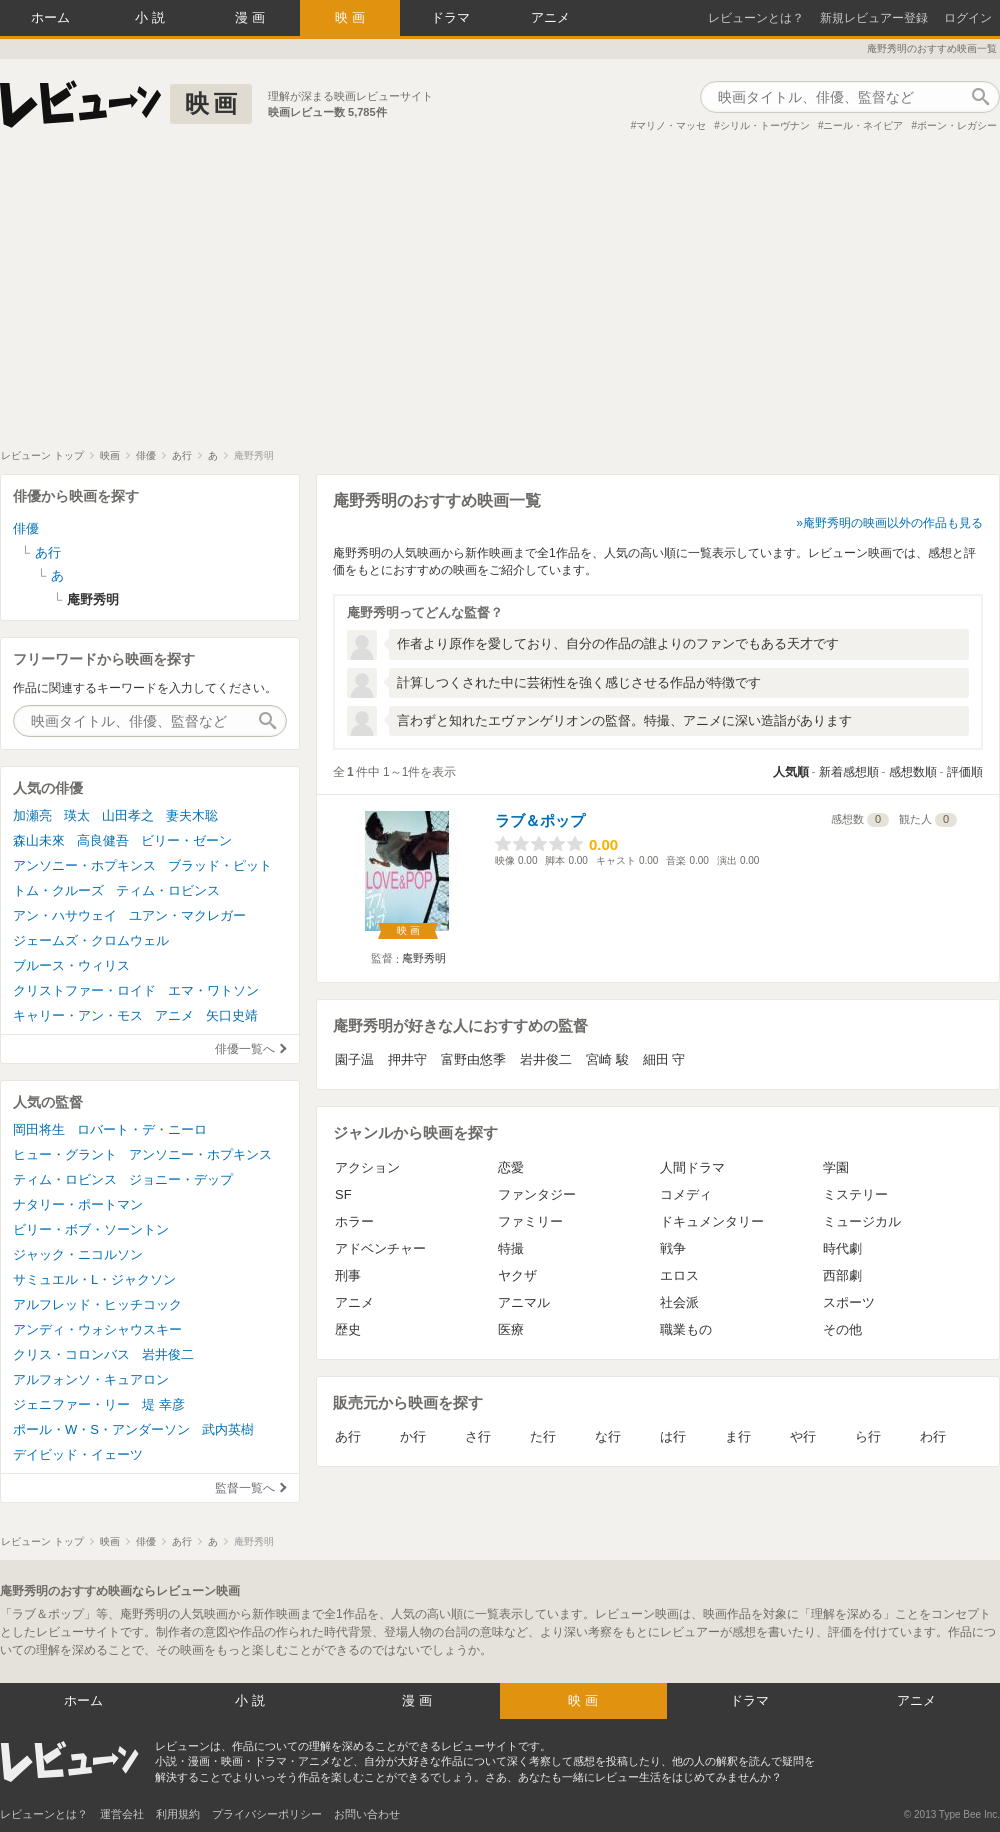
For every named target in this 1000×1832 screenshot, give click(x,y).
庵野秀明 (424, 958)
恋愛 (511, 1167)
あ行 (348, 1436)
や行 (803, 1436)
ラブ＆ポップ (540, 820)
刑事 (348, 1275)
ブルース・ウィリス (71, 965)
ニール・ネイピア (863, 125)
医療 (511, 1329)
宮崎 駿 (607, 1059)
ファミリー (530, 1221)
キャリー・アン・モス (78, 1015)
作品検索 (980, 97)
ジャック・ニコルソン (78, 1254)
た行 (543, 1436)
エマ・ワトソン (213, 990)
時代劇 (842, 1248)
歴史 (348, 1329)
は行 (673, 1436)
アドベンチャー (380, 1248)
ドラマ (450, 17)
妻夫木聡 (192, 815)
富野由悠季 (473, 1059)
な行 (608, 1436)
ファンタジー (537, 1194)
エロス (679, 1275)
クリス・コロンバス (71, 1354)
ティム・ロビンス (168, 890)
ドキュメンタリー (712, 1221)
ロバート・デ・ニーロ (142, 1129)
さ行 (478, 1436)
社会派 (679, 1302)
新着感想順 (849, 772)
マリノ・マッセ (671, 125)
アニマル (524, 1302)
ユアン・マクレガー (187, 915)
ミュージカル (862, 1221)
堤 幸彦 (163, 1404)
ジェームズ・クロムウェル (91, 940)
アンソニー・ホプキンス (84, 865)
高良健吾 (103, 840)
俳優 (26, 528)
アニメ (550, 17)
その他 (842, 1329)
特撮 (511, 1248)
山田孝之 (128, 815)
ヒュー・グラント (65, 1154)
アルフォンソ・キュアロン (91, 1379)
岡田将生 (39, 1129)
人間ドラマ (692, 1167)
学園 (836, 1167)
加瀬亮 (32, 815)
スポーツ (849, 1302)
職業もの (686, 1329)
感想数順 (913, 772)
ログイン (968, 18)
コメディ (686, 1194)
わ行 (933, 1436)
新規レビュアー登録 (874, 18)
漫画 (252, 17)
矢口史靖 (232, 1015)
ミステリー (855, 1194)
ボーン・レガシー (957, 125)
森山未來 (39, 840)
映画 (352, 17)
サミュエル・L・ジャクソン (94, 1279)
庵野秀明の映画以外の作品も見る (893, 523)
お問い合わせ (367, 1814)
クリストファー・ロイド (84, 990)
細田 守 (664, 1059)
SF (343, 1194)
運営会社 (122, 1814)
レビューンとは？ (756, 18)
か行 (413, 1436)
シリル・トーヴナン (765, 125)
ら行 (868, 1436)
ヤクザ (517, 1275)
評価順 (965, 772)
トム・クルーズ (58, 890)
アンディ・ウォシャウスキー (97, 1329)
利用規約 (178, 1814)
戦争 (673, 1248)
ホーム (50, 17)
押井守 (407, 1059)
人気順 (791, 772)
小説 (152, 17)
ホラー (354, 1221)
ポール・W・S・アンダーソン (101, 1429)
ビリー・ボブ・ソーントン (91, 1229)
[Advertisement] (500, 299)
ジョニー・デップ (181, 1179)
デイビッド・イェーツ (78, 1454)
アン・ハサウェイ (65, 915)
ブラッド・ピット (220, 865)
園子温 (354, 1059)
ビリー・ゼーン (186, 840)
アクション (367, 1167)
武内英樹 (228, 1429)
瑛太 (77, 815)
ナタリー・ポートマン (78, 1204)
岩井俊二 (546, 1059)
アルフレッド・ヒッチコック (97, 1304)
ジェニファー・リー (71, 1404)
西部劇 (842, 1275)
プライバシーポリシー (267, 1814)
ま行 (738, 1436)
